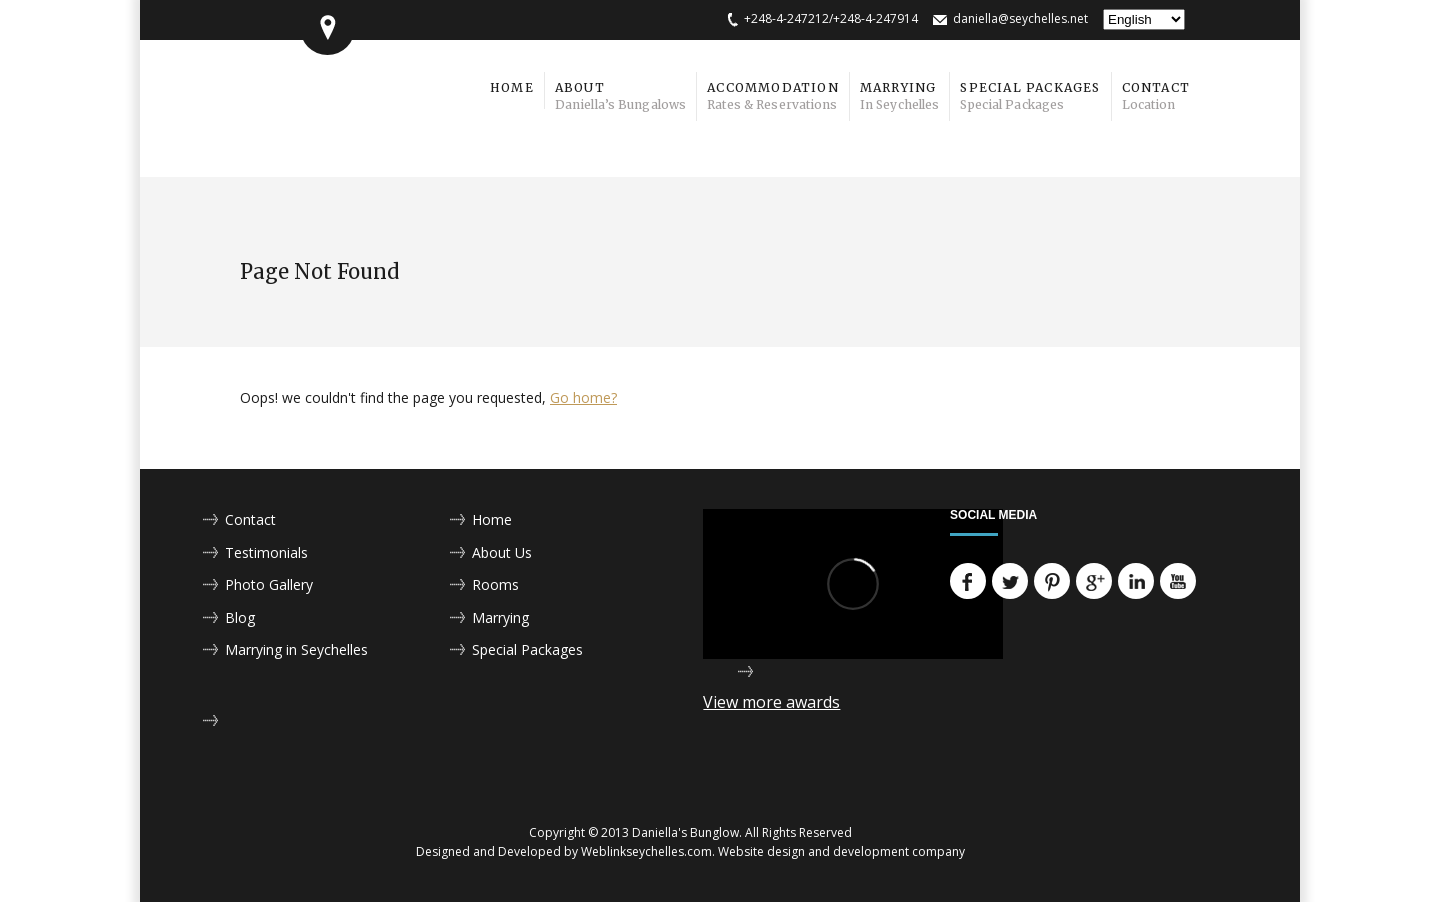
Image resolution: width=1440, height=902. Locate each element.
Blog (240, 617)
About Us (502, 552)
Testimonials (266, 552)
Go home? (583, 397)
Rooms (495, 584)
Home (492, 519)
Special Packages (527, 649)
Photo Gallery (269, 584)
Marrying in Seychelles (296, 649)
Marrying (500, 617)
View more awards (771, 702)
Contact (250, 519)
